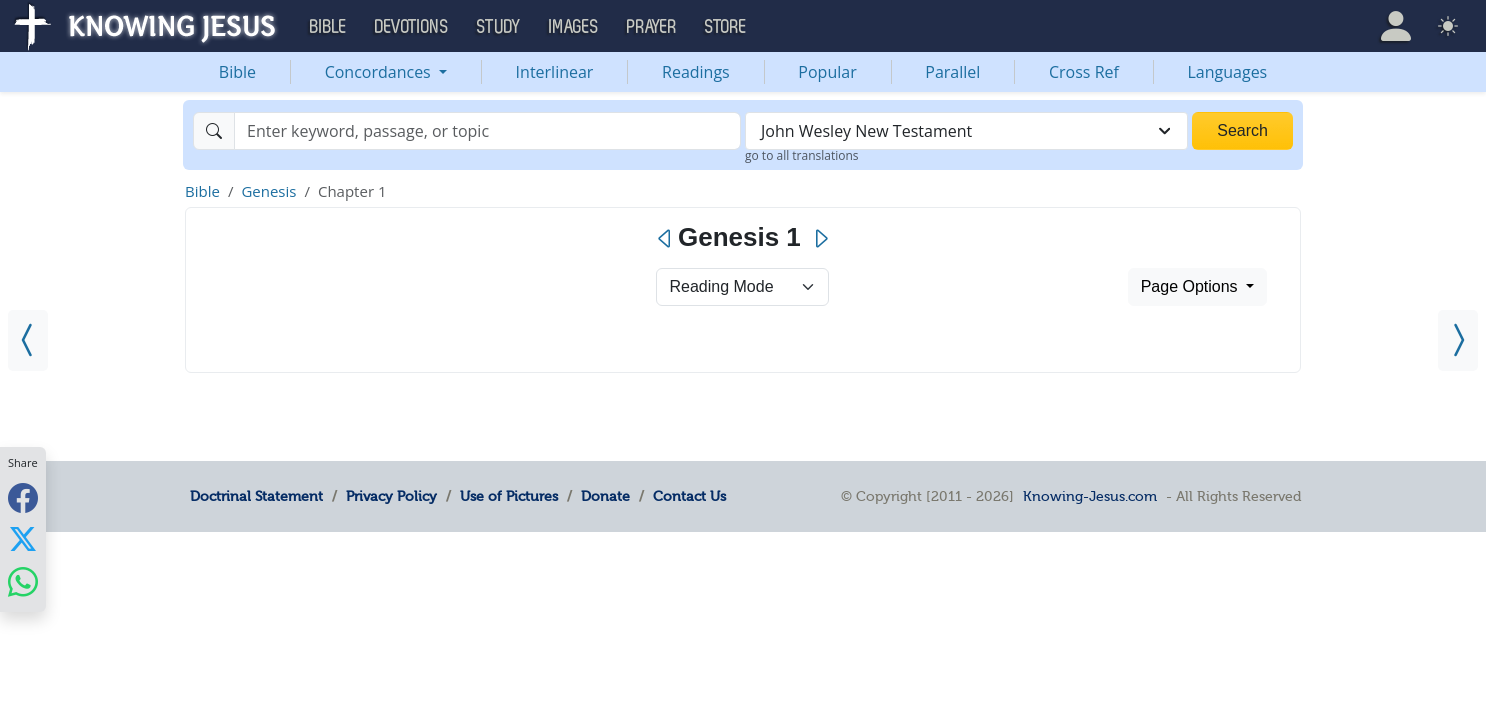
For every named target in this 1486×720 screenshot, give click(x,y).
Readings (696, 72)
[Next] (820, 239)
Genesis (268, 191)
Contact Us (689, 496)
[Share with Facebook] (23, 497)
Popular (827, 72)
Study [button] (499, 27)
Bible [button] (328, 27)
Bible (237, 72)
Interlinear (555, 72)
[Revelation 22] (28, 340)
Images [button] (574, 27)
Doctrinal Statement (256, 496)
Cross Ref (1084, 72)
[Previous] (665, 239)
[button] (1396, 26)
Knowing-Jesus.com (1090, 496)
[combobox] (966, 131)
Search (1242, 130)
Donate (605, 496)
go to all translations (802, 155)
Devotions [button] (412, 27)
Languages (1228, 72)
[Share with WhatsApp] (23, 581)
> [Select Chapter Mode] (742, 287)
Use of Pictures (509, 496)
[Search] (487, 131)
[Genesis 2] (1458, 340)
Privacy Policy (391, 496)
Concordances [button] (380, 72)
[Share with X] (23, 539)
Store (726, 27)
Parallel (952, 72)
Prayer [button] (652, 27)
